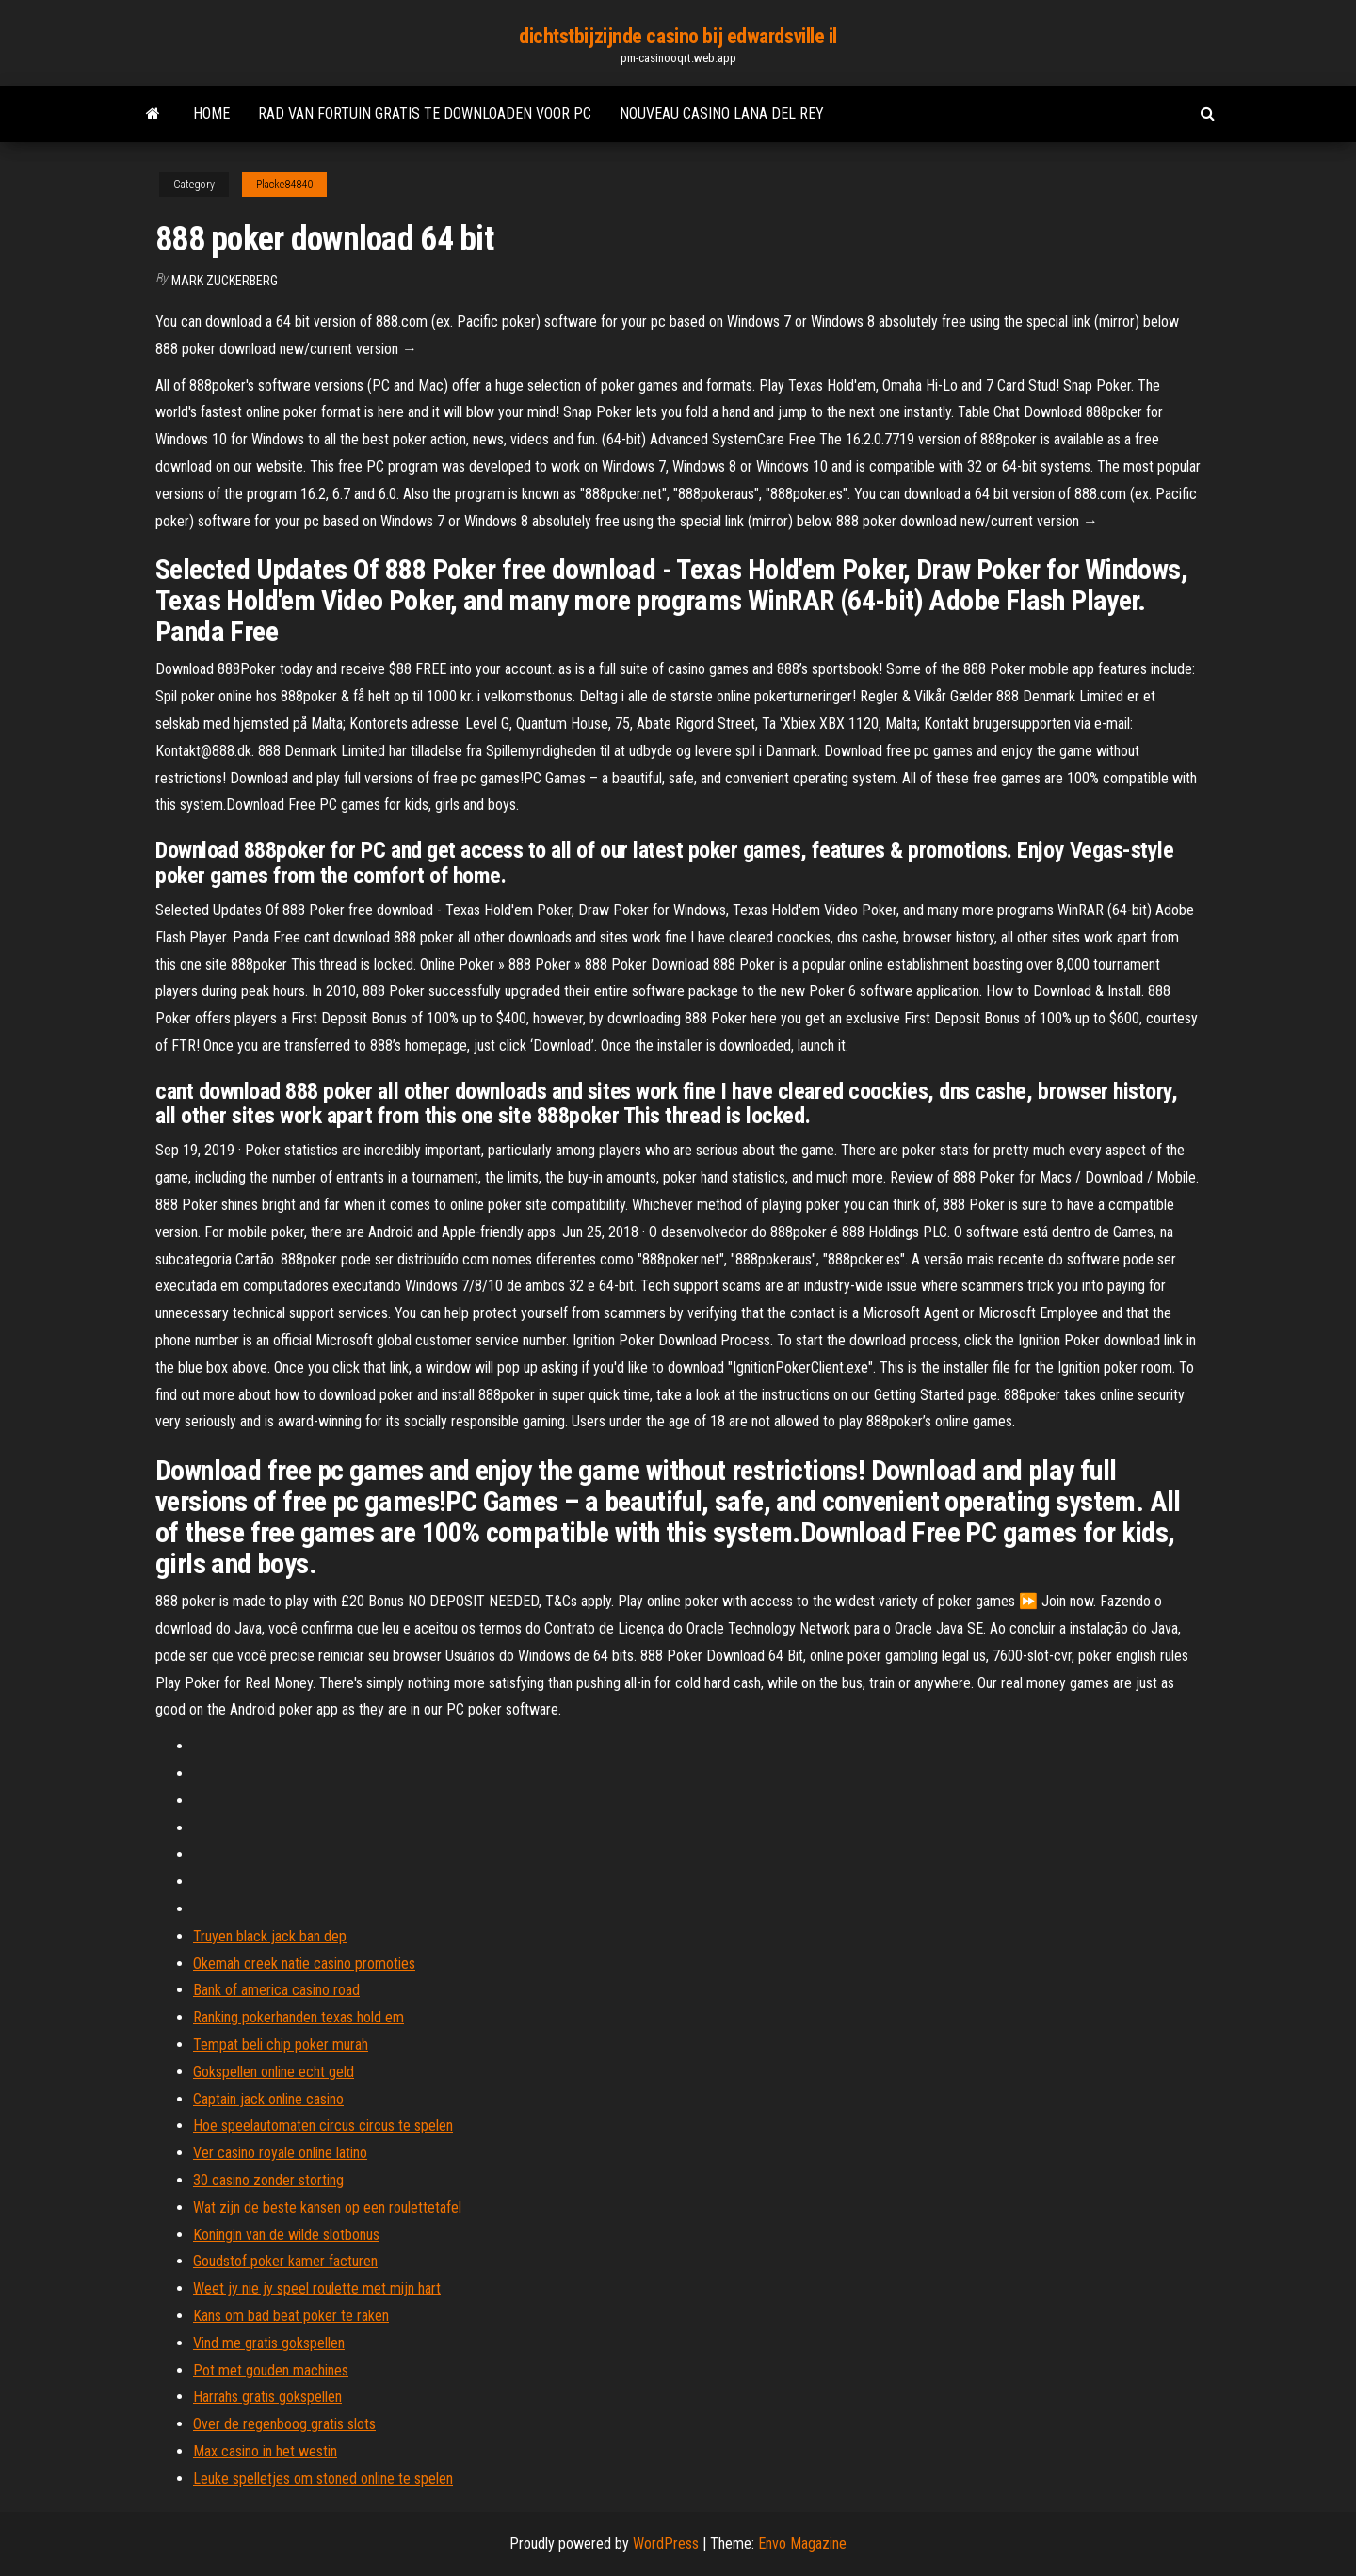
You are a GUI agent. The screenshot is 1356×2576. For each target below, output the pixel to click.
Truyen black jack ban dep (270, 1936)
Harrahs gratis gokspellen (267, 2397)
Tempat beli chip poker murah (280, 2044)
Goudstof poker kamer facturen (285, 2261)
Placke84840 (284, 184)
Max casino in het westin (265, 2451)
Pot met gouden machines (270, 2370)
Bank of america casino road (276, 1990)
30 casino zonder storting (268, 2180)
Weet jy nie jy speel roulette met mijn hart (317, 2288)
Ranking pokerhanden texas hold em (298, 2017)
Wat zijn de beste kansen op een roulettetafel (327, 2207)
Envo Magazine (802, 2543)
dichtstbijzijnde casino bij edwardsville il (678, 36)
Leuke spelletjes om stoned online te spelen (323, 2478)
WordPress (666, 2543)
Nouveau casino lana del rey (722, 113)
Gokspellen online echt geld (273, 2072)
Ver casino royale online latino (280, 2153)
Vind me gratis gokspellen (269, 2343)
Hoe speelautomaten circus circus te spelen (323, 2125)
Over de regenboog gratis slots (284, 2424)
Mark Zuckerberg (224, 280)
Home (211, 113)
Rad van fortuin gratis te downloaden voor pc (424, 113)
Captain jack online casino (268, 2099)
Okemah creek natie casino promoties (304, 1963)
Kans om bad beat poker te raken (291, 2316)
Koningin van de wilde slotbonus (286, 2235)
